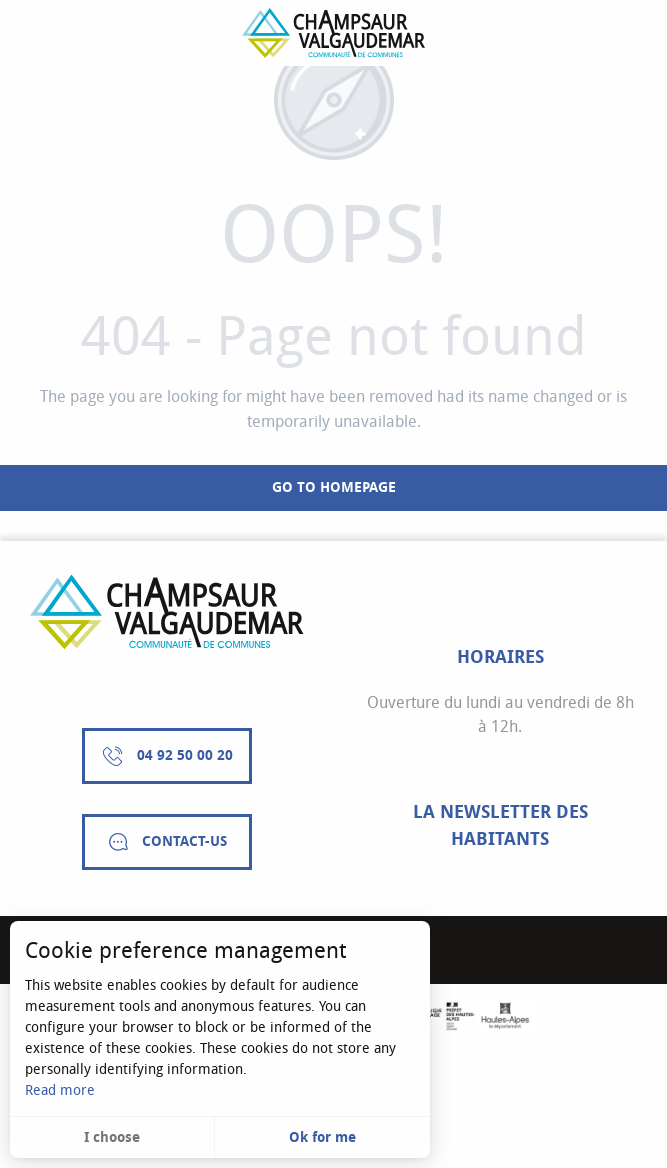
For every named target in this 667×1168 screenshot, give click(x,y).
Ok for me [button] (322, 1137)
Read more (60, 1090)
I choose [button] (112, 1137)
